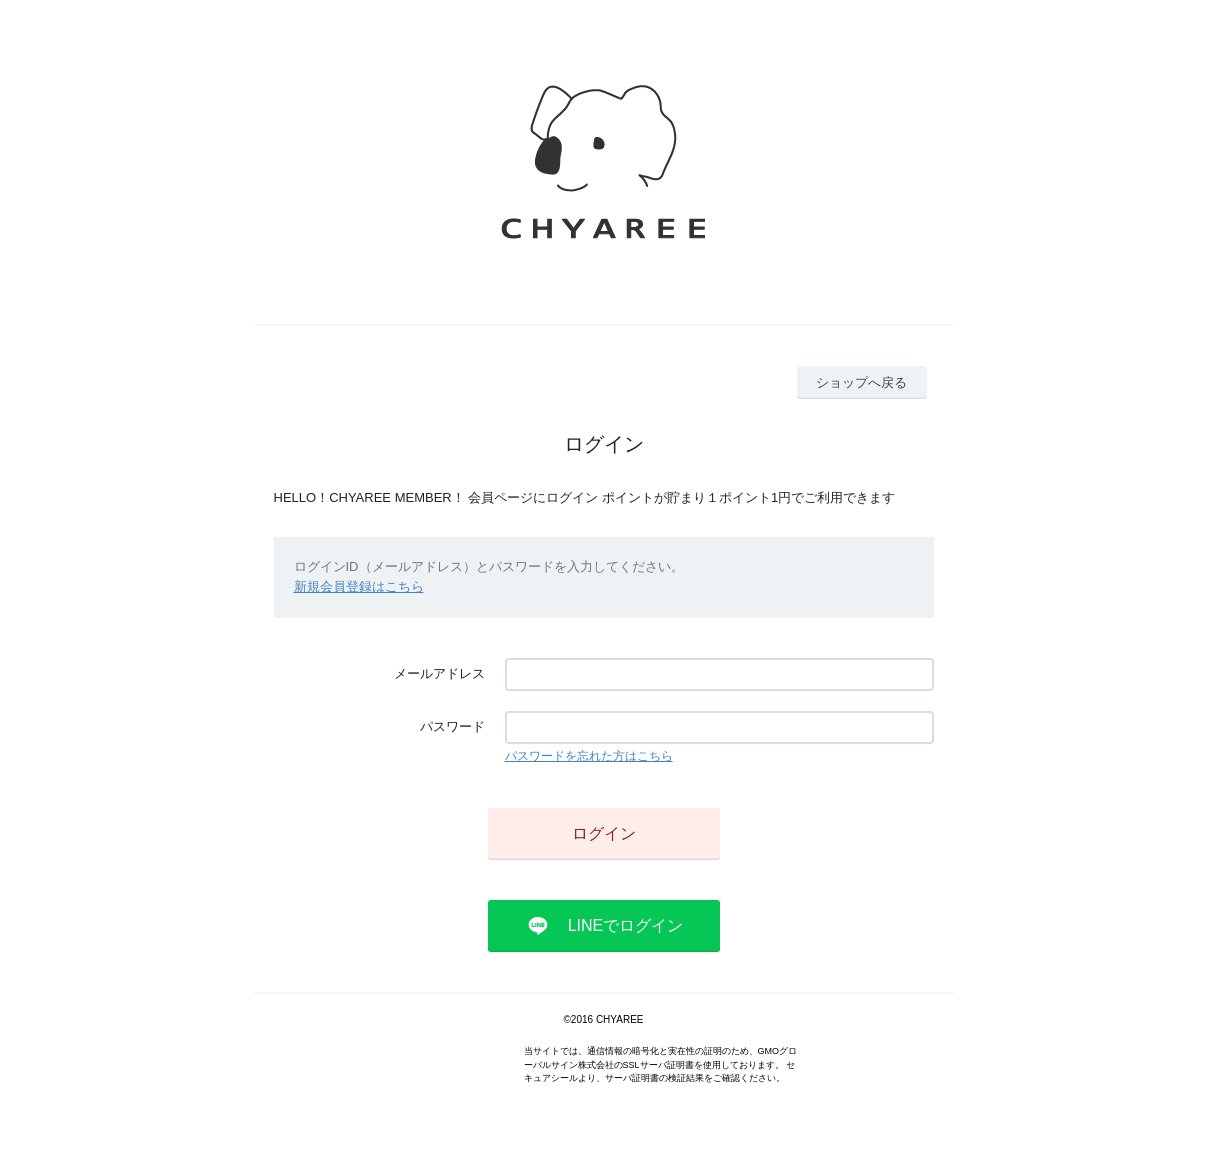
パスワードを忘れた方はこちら (589, 756)
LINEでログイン (626, 925)
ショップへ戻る (861, 382)
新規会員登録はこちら (359, 586)
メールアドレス (439, 673)
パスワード (452, 726)
